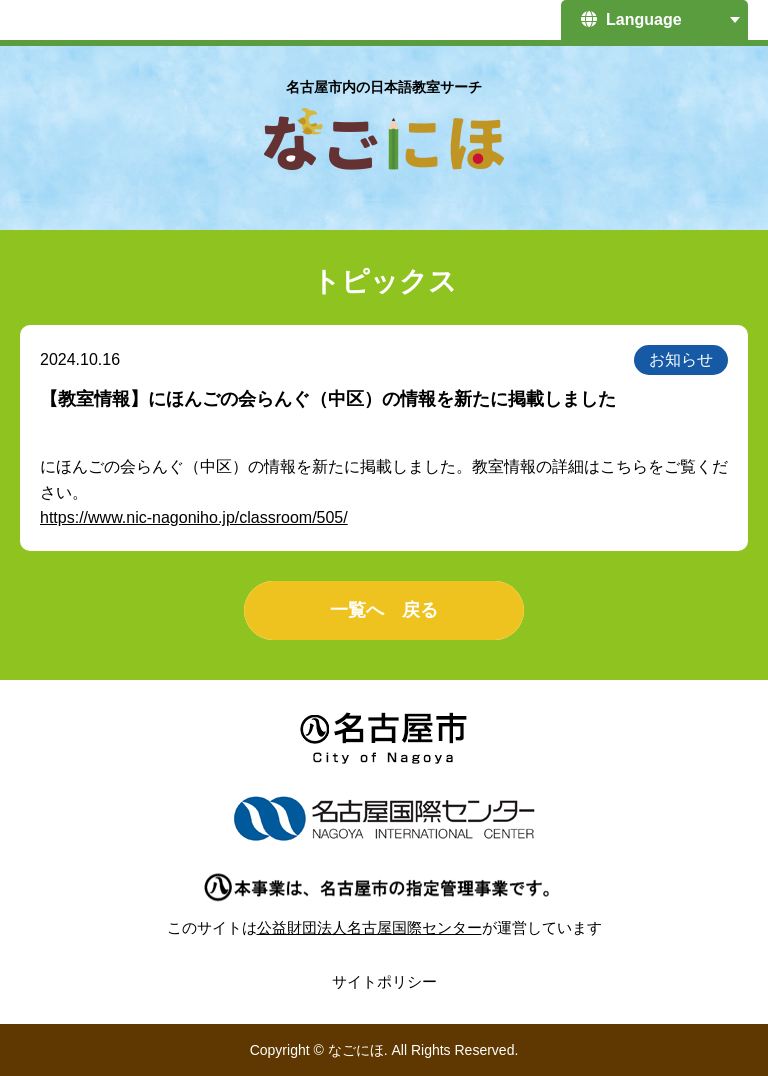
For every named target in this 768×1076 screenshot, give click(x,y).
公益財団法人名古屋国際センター (369, 927)
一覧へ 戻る (384, 610)
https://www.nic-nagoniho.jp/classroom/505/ (194, 517)
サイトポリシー (384, 981)
